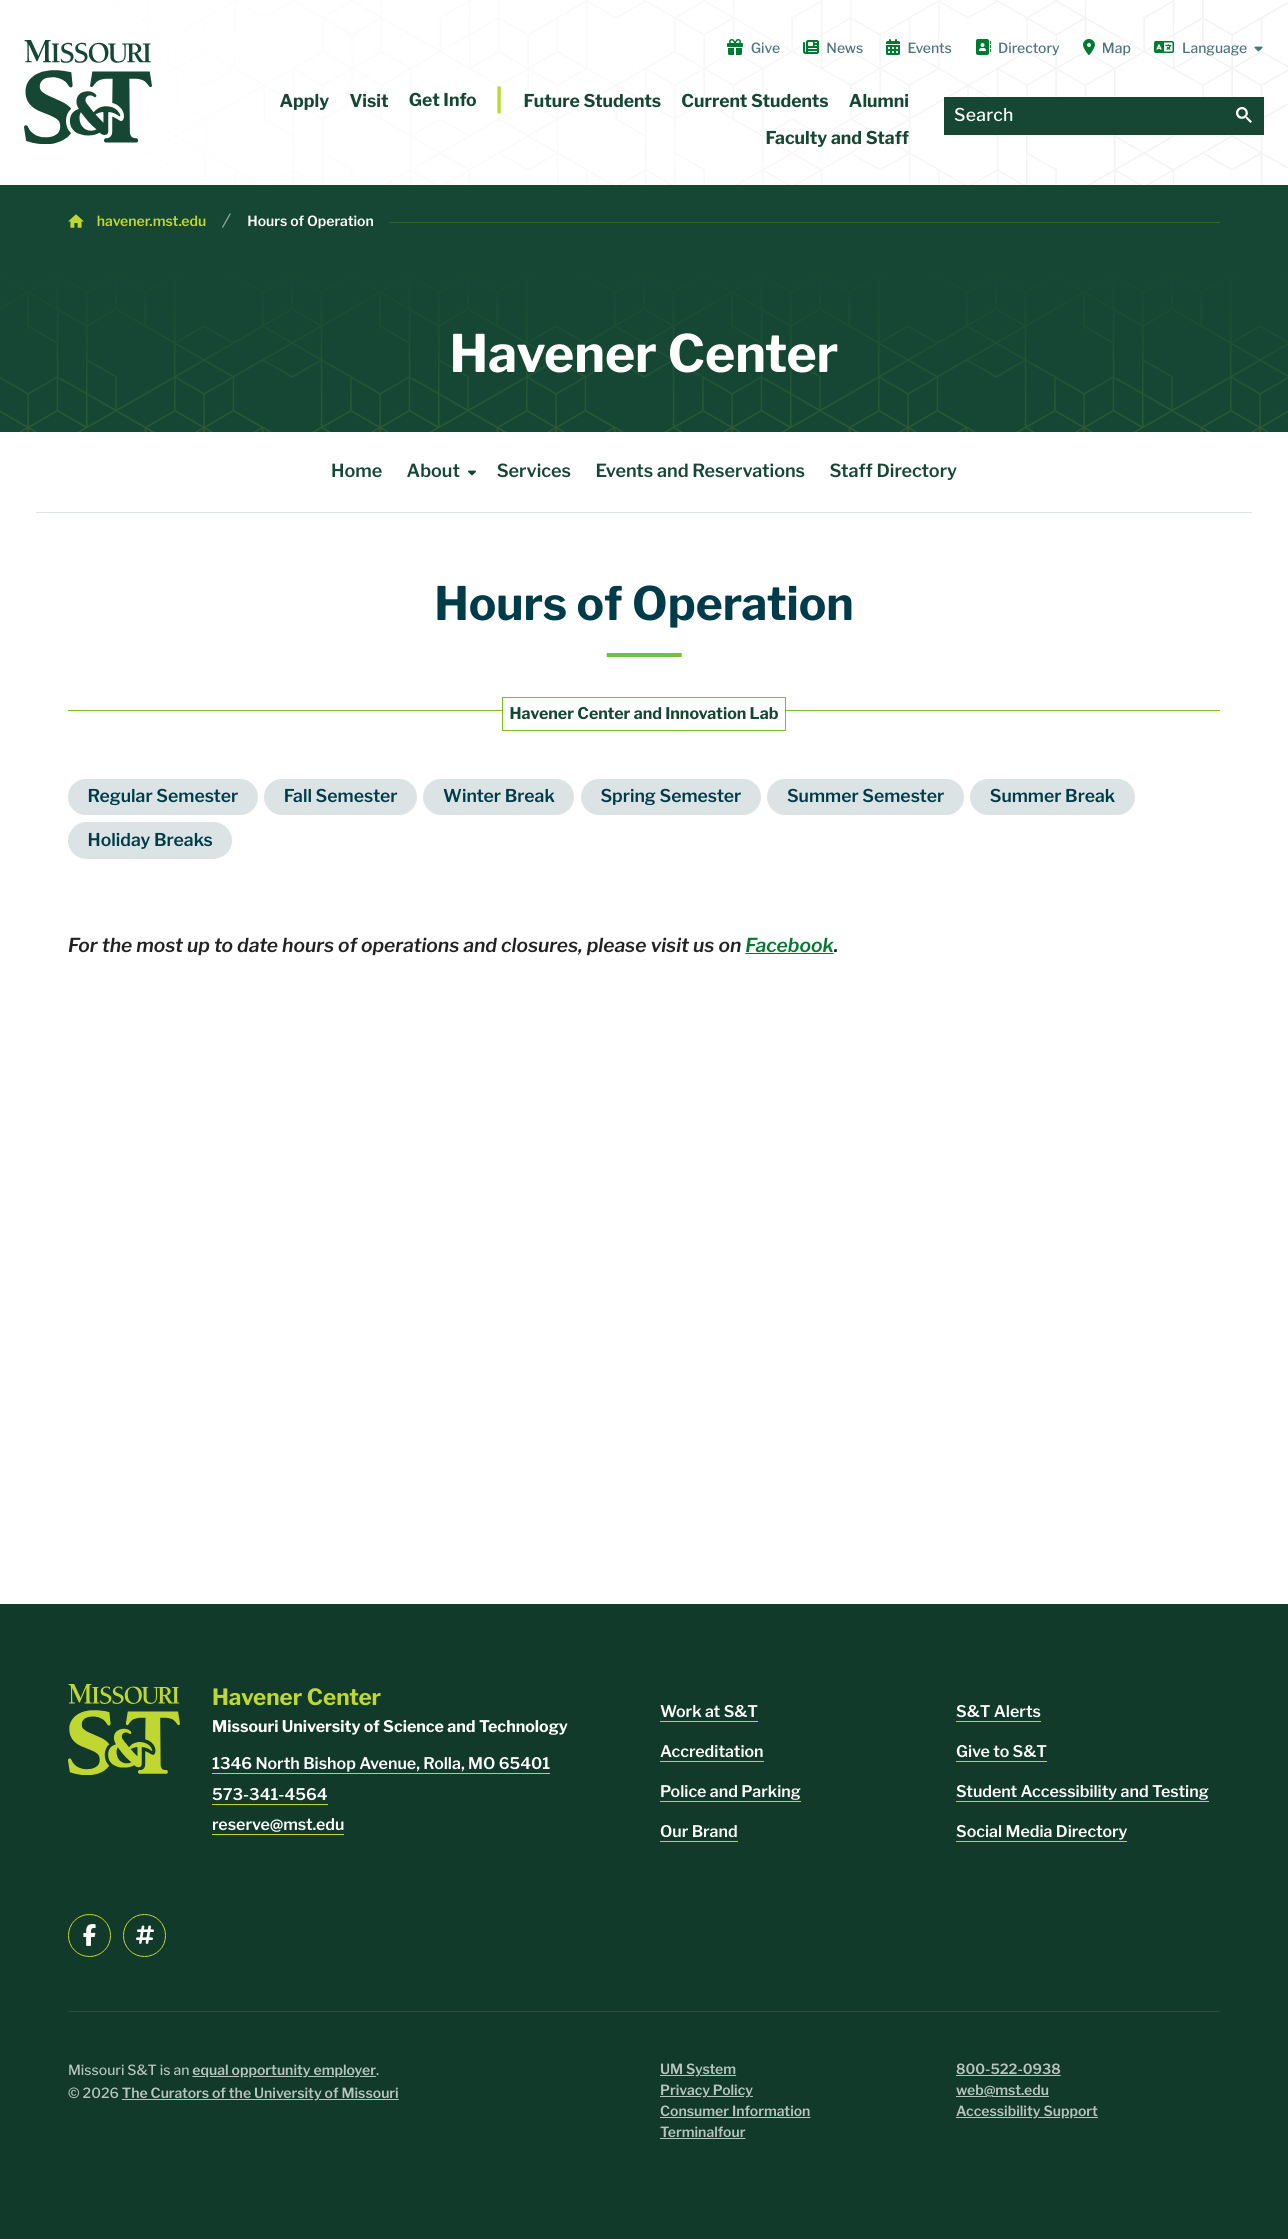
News (833, 48)
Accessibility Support (1027, 2111)
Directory (1017, 48)
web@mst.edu (1002, 2090)
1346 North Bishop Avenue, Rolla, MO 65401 (381, 1763)
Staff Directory (893, 471)
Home (356, 471)
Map (1107, 48)
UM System (698, 2069)
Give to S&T (1001, 1751)
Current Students (754, 101)
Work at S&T (709, 1711)
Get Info (443, 100)
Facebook (789, 945)
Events (919, 48)
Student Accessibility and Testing (1082, 1791)
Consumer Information (735, 2111)
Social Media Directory (1041, 1831)
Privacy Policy (706, 2090)
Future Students (593, 101)
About (445, 472)
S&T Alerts (998, 1711)
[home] (88, 92)
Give (753, 48)
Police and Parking (730, 1791)
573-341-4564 (270, 1794)
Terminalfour (702, 2132)
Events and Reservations (700, 471)
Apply (305, 101)
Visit (368, 101)
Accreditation (712, 1751)
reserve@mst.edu (278, 1824)
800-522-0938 (1008, 2069)
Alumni (879, 101)
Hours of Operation (310, 221)
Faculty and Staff (837, 138)
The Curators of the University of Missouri (260, 2093)
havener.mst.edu (151, 221)
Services (534, 471)
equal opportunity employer (284, 2070)
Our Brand (699, 1831)
